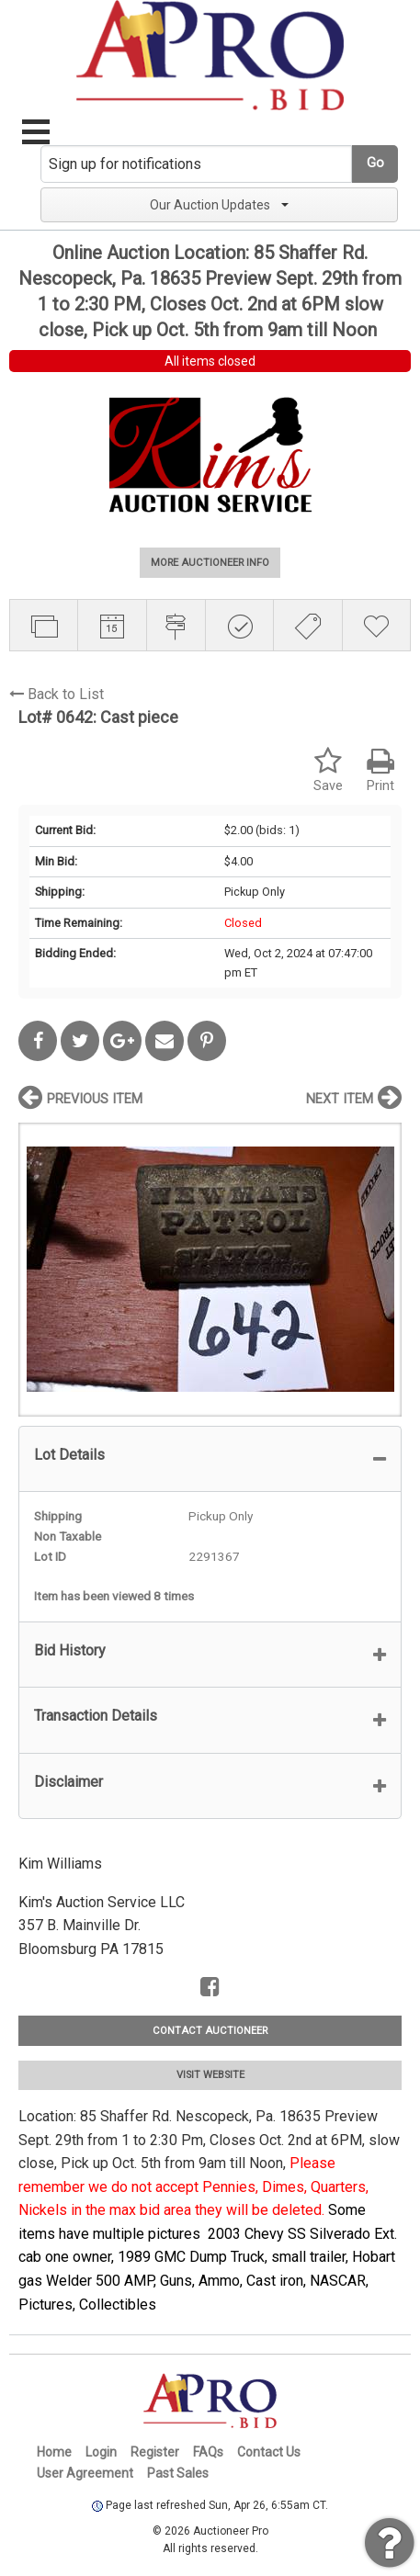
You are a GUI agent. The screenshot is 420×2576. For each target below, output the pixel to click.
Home (54, 2452)
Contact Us (269, 2452)
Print (380, 770)
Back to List (56, 694)
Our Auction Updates (219, 205)
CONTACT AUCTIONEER (210, 2031)
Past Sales (178, 2473)
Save (328, 770)
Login (101, 2452)
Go (375, 163)
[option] (210, 1269)
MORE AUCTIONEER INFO (210, 563)
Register (155, 2452)
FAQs (208, 2452)
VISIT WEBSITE (210, 2075)
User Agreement (85, 2473)
